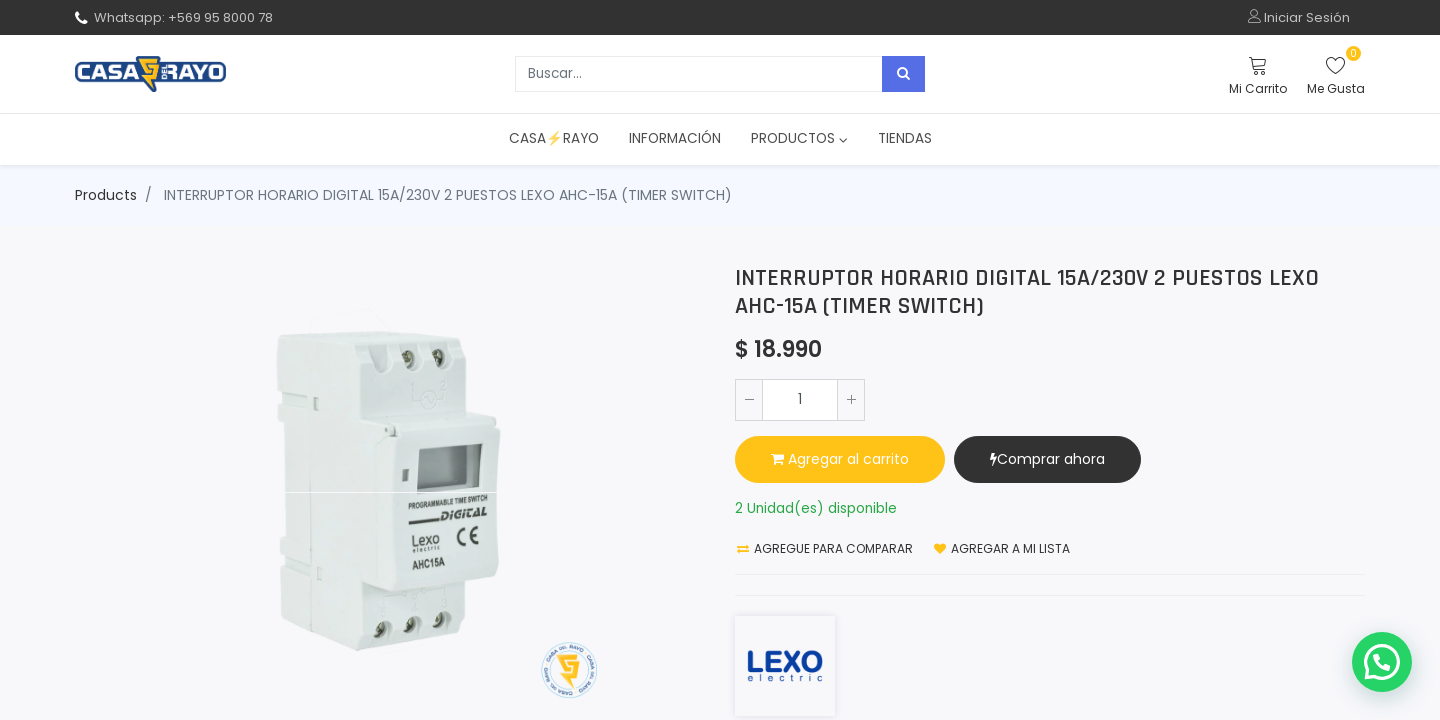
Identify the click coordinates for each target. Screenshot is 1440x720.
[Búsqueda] (903, 74)
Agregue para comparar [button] (825, 548)
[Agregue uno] (851, 400)
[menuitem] (554, 139)
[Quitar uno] (749, 400)
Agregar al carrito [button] (840, 459)
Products (106, 195)
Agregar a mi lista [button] (1002, 548)
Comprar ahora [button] (1047, 459)
